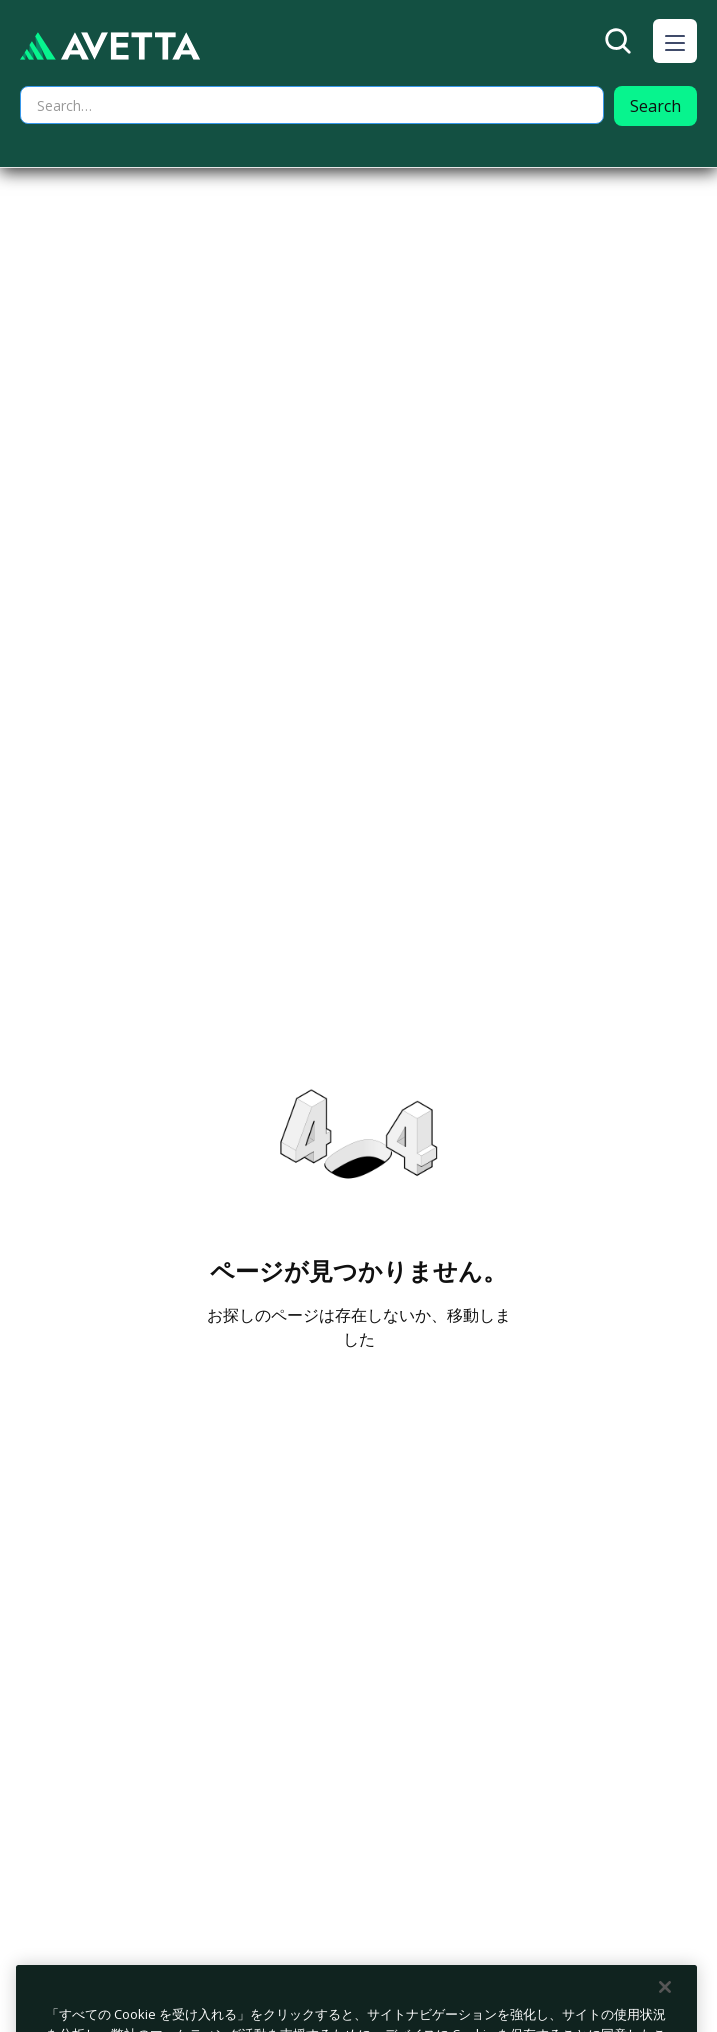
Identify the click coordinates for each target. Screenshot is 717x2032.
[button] (675, 41)
